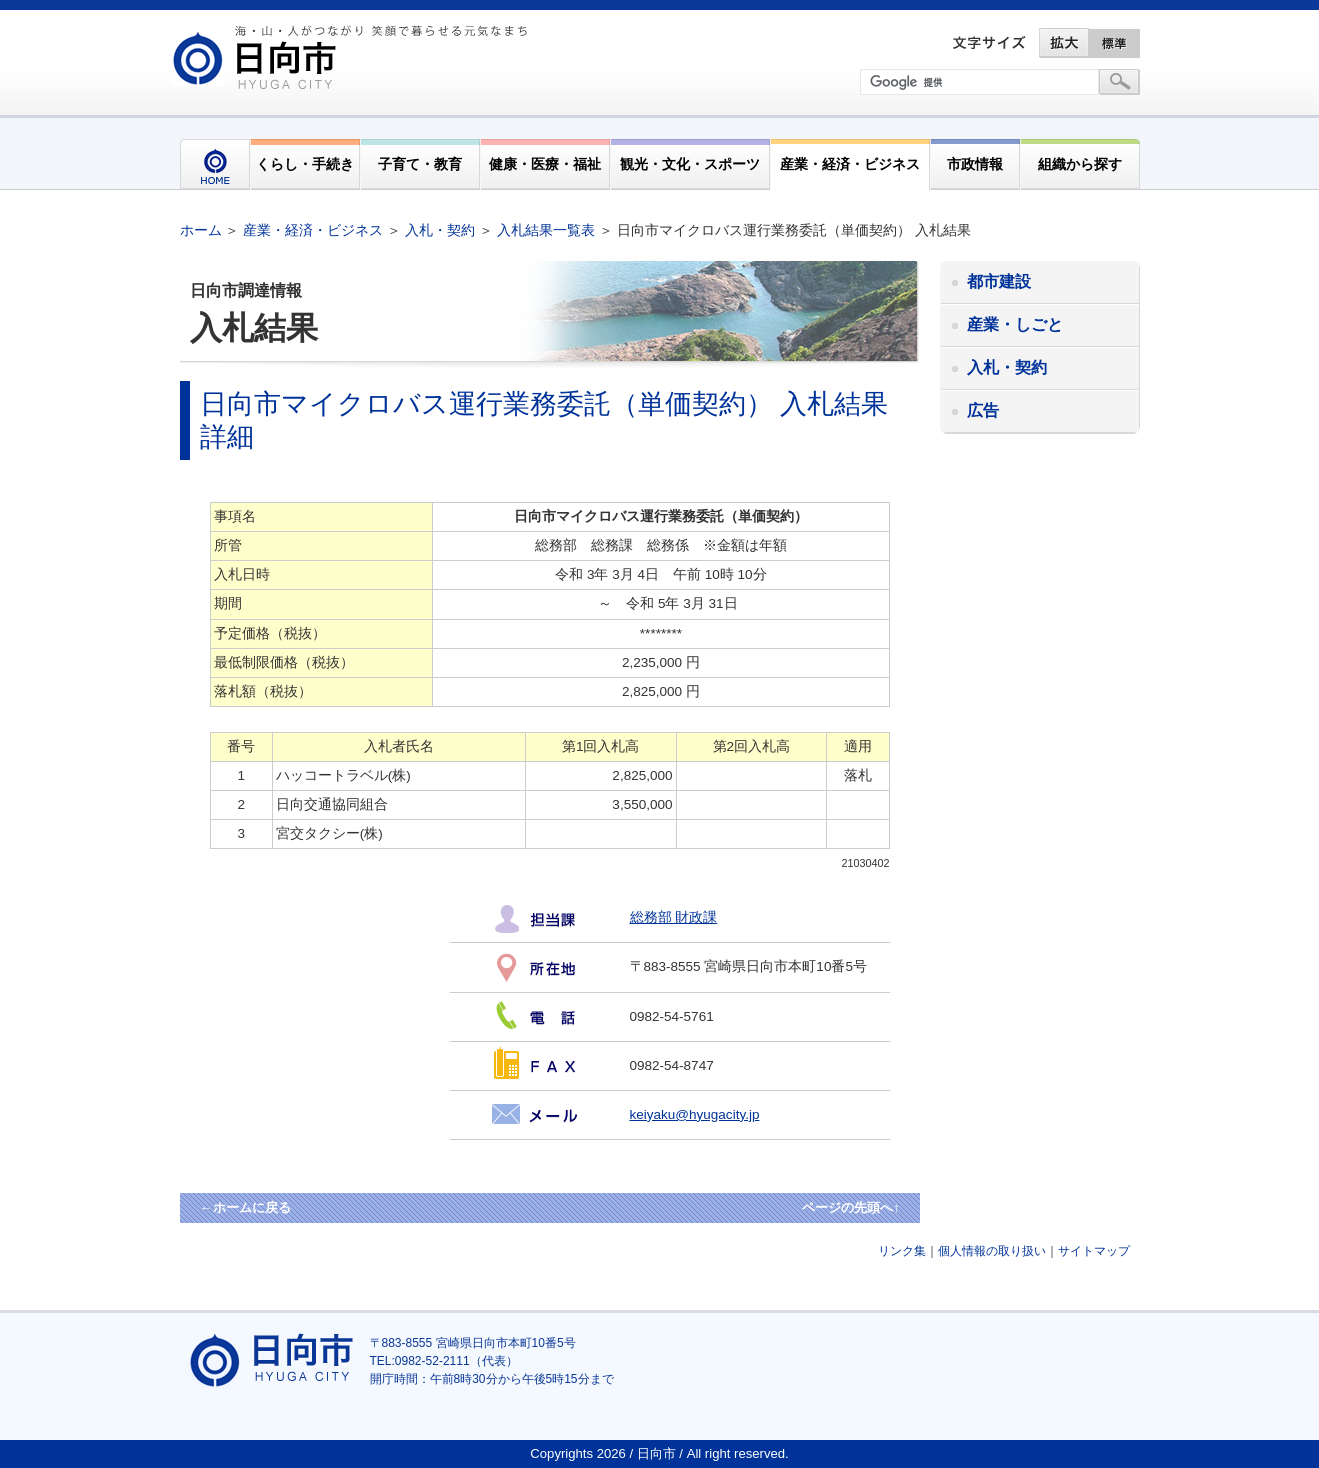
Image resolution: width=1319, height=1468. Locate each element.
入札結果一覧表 (546, 230)
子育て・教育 (420, 164)
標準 (1115, 43)
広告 (983, 410)
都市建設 (999, 281)
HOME (215, 164)
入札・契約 (440, 230)
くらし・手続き (305, 164)
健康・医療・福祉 (545, 164)
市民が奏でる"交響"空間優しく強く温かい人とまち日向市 (353, 57)
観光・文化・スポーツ (690, 164)
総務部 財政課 (674, 917)
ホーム (201, 230)
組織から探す (1080, 164)
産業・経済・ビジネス (850, 164)
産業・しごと (1015, 324)
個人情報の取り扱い (992, 1251)
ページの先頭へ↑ (851, 1207)
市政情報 (975, 164)
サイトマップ (1094, 1251)
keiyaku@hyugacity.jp (695, 1114)
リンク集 (902, 1251)
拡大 (1064, 43)
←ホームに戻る (245, 1207)
